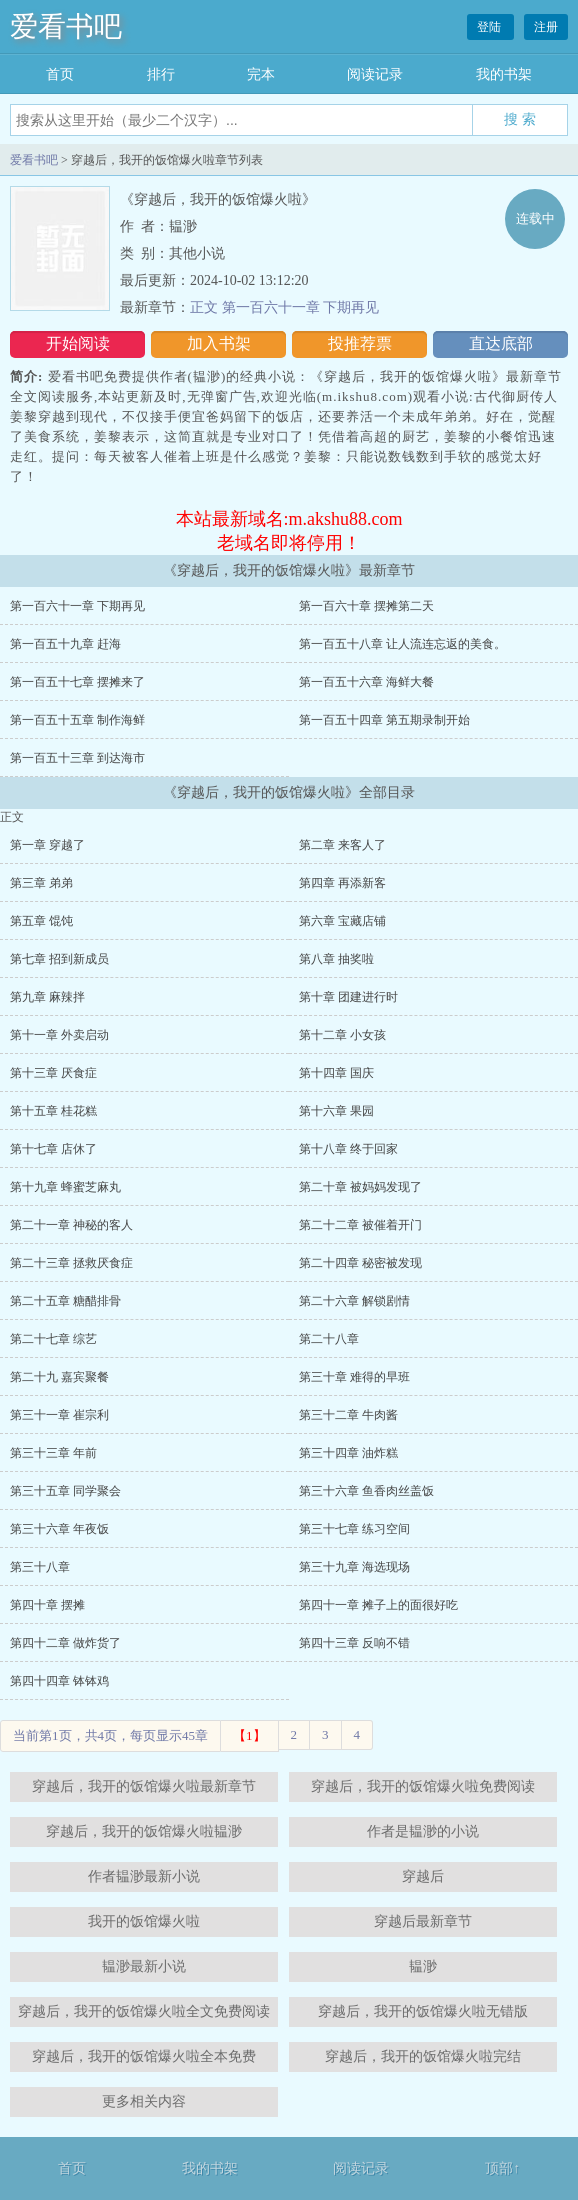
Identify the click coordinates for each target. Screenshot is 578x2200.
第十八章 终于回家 (348, 1149)
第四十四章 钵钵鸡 (59, 1681)
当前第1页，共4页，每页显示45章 (110, 1735)
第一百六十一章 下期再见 (77, 606)
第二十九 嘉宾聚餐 (59, 1377)
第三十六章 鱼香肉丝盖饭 (366, 1491)
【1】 (249, 1735)
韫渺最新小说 (144, 1966)
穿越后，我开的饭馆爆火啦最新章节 (144, 1786)
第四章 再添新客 (342, 883)
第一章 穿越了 (47, 845)
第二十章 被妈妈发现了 (360, 1187)
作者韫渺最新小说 (144, 1876)
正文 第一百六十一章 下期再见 (284, 307)
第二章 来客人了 (342, 845)
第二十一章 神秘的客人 (71, 1225)
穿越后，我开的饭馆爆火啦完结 (423, 2056)
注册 (546, 27)
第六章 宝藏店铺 (342, 921)
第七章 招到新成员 (59, 959)
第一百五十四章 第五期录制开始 (384, 720)
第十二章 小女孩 (342, 1035)
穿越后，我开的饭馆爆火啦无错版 (423, 2011)
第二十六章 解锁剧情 (354, 1301)
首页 (60, 74)
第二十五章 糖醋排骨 (65, 1301)
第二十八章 (329, 1339)
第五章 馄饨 (41, 921)
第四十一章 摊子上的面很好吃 (378, 1605)
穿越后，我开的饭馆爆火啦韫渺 (144, 1831)
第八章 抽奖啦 (336, 959)
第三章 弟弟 (41, 883)
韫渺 (423, 1966)
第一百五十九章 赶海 (65, 644)
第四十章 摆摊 (47, 1605)
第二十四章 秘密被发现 (360, 1263)
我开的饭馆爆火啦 (144, 1921)
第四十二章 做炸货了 (65, 1643)
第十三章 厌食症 (53, 1073)
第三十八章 (40, 1567)
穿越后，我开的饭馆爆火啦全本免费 (144, 2056)
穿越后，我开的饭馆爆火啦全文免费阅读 (144, 2011)
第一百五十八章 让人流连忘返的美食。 (402, 644)
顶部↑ (502, 2168)
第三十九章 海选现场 (354, 1567)
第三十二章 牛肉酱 (348, 1415)
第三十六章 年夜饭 (59, 1529)
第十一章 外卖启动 (59, 1035)
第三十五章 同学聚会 (65, 1491)
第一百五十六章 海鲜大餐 (366, 682)
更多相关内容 (144, 2101)
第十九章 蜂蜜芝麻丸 (65, 1187)
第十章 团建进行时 (348, 997)
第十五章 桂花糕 (53, 1111)
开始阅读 (78, 343)
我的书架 (504, 74)
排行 (161, 74)
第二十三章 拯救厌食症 (71, 1263)
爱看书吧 (66, 26)
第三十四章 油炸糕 (348, 1453)
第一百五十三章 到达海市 (77, 758)
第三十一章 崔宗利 (59, 1415)
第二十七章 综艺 (53, 1339)
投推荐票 (360, 343)
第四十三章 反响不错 (354, 1643)
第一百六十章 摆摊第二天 (366, 606)
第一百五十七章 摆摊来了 (77, 682)
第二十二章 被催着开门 (360, 1225)
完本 (261, 74)
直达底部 (501, 343)
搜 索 (520, 119)
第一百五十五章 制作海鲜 (77, 720)
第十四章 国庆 (336, 1073)
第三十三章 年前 (53, 1453)
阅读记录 (375, 74)
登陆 (490, 27)
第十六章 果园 (336, 1111)
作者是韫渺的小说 (423, 1831)
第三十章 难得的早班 (354, 1377)
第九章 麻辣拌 (47, 997)
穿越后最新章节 (423, 1921)
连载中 (535, 218)
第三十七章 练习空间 (354, 1529)
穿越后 (423, 1876)
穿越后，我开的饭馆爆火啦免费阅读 (423, 1786)
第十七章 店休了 (53, 1149)
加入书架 (219, 343)
